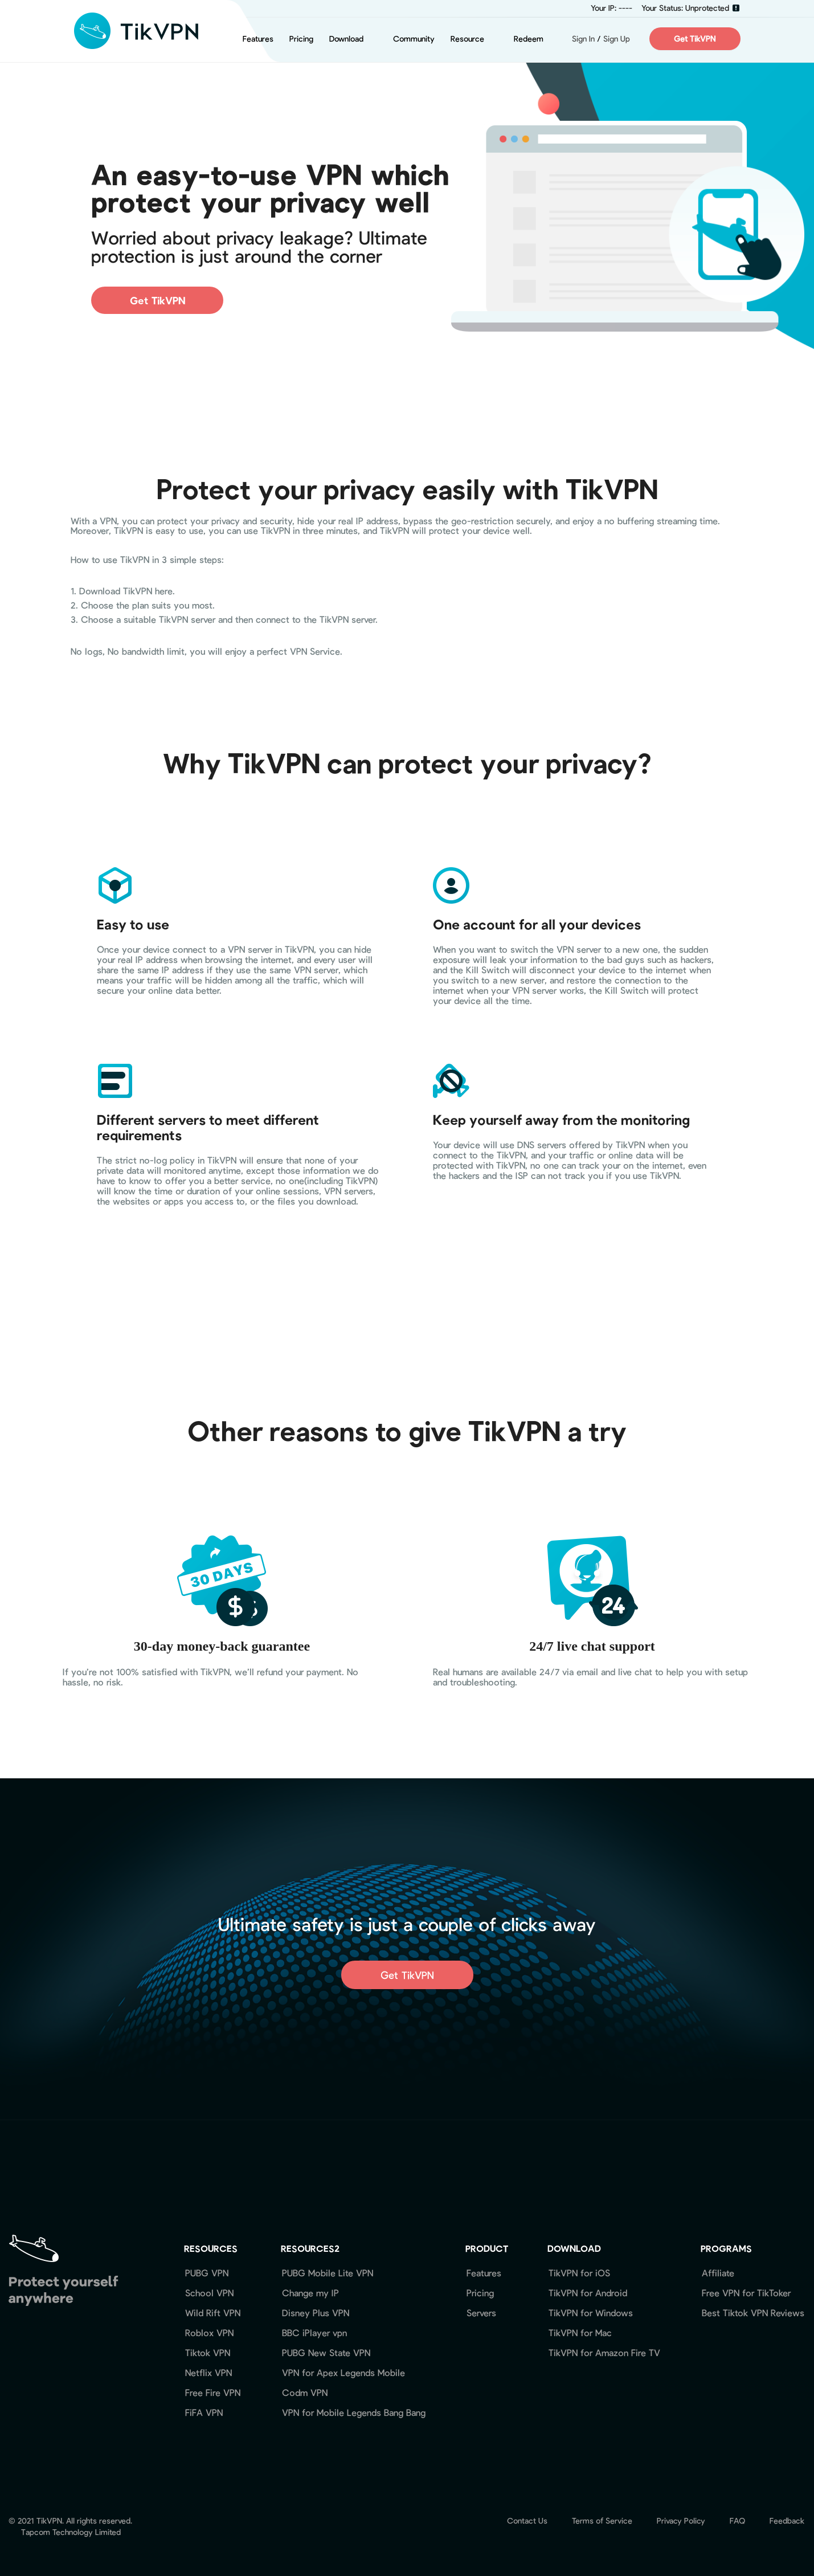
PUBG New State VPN (326, 2352)
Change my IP (310, 2292)
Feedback (787, 2520)
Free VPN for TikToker (746, 2292)
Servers (481, 2312)
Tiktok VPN (207, 2352)
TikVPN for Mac (580, 2332)
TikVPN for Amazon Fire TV (604, 2352)
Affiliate (718, 2272)
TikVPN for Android (588, 2292)
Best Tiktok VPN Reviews (753, 2312)
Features (258, 38)
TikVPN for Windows (591, 2312)
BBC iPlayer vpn (314, 2332)
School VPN (209, 2292)
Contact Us (527, 2520)
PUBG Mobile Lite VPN (327, 2272)
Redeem (528, 38)
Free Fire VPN (212, 2392)
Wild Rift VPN (212, 2312)
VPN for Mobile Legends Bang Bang (354, 2412)
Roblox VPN (209, 2332)
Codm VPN (305, 2392)
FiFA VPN (204, 2412)
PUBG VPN (206, 2272)
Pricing (301, 38)
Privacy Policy (681, 2520)
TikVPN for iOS (579, 2272)
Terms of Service (602, 2520)
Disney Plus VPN (315, 2312)
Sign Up (616, 38)
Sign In (577, 38)
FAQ (737, 2520)
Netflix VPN (208, 2372)
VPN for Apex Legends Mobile (343, 2372)
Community (414, 38)
